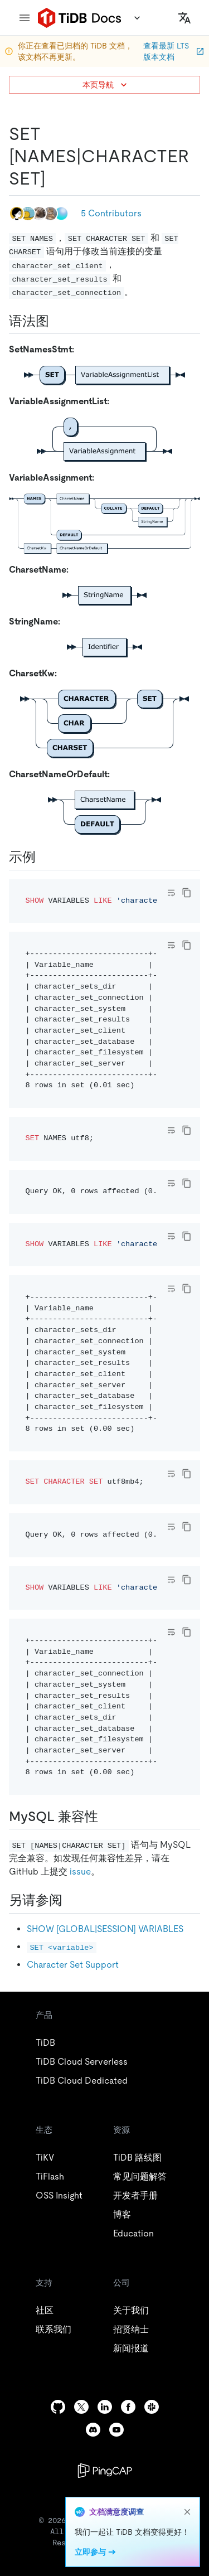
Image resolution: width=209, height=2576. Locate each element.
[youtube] (116, 2429)
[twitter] (81, 2406)
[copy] (187, 892)
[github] (58, 2406)
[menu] (24, 18)
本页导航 (105, 84)
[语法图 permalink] (58, 321)
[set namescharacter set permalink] (54, 178)
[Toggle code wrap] (171, 892)
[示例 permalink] (44, 857)
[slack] (151, 2406)
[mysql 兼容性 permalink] (107, 1816)
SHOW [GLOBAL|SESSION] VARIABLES (105, 1929)
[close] (187, 2512)
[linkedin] (104, 2406)
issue (80, 1871)
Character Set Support (73, 1964)
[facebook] (128, 2406)
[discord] (93, 2429)
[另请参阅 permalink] (71, 1900)
